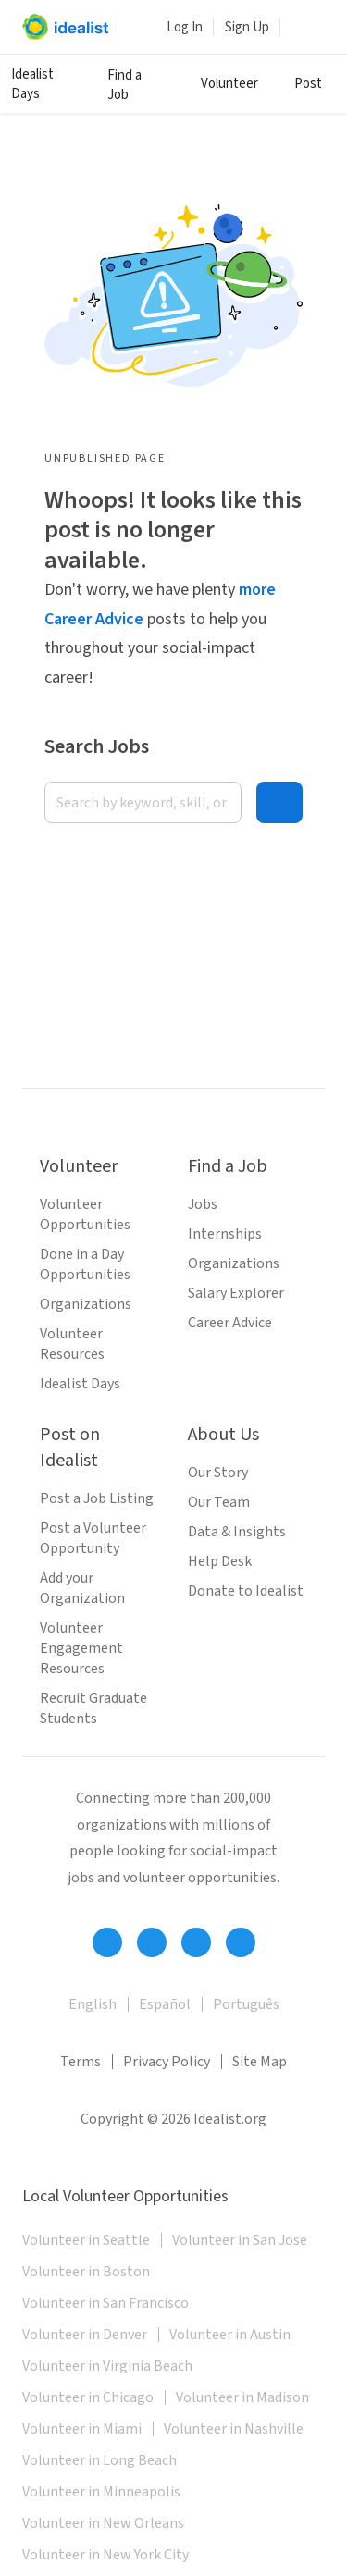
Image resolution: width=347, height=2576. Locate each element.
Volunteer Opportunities (85, 1214)
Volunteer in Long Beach (99, 2460)
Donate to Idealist (246, 1591)
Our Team (219, 1502)
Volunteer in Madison (242, 2397)
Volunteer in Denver (84, 2334)
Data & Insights (237, 1532)
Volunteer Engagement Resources (81, 1648)
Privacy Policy (166, 2062)
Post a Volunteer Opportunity (93, 1538)
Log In (185, 27)
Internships (225, 1234)
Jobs (202, 1204)
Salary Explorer (236, 1293)
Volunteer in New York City (105, 2555)
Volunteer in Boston (86, 2272)
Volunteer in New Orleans (103, 2523)
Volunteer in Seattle (86, 2240)
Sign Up (247, 27)
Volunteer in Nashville (234, 2429)
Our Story (218, 1472)
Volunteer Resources (72, 1344)
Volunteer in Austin (230, 2334)
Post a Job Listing (97, 1498)
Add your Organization (82, 1588)
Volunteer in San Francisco (105, 2303)
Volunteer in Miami (82, 2429)
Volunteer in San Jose (239, 2240)
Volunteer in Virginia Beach (107, 2366)
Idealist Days (32, 84)
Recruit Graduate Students (93, 1708)
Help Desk (220, 1561)
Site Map (259, 2062)
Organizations (85, 1304)
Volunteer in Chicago (88, 2397)
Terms (80, 2062)
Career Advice (230, 1323)
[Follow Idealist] (107, 1942)
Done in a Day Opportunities (85, 1264)
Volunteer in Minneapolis (101, 2492)
